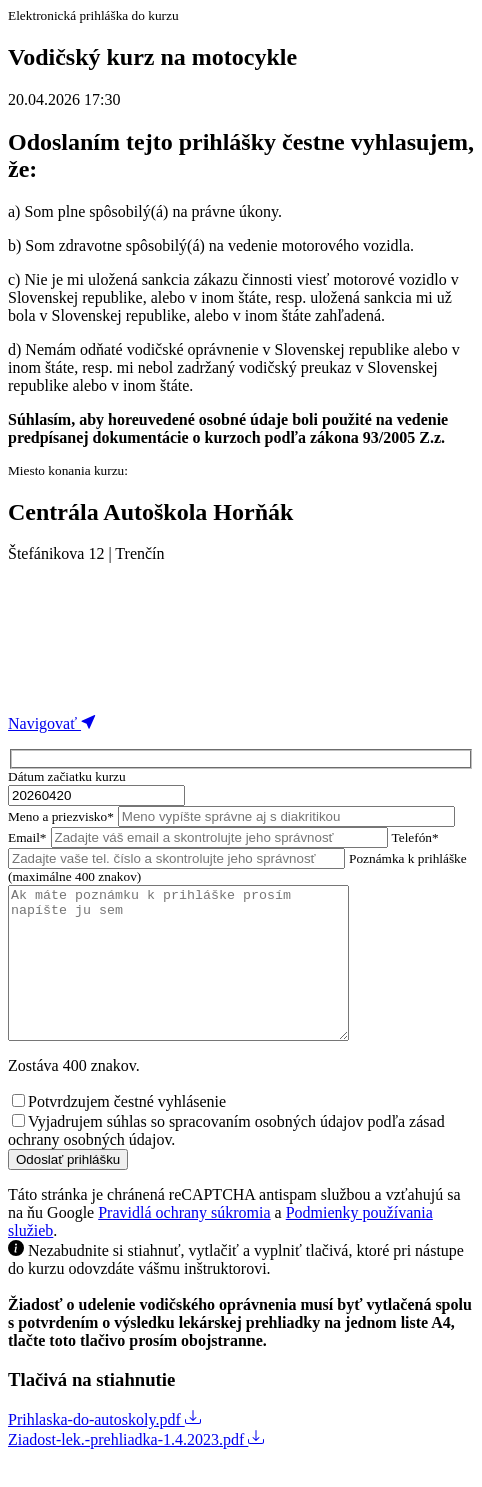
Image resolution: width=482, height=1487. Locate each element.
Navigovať (52, 723)
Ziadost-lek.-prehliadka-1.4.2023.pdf (136, 1469)
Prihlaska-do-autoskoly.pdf (104, 1449)
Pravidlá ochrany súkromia (184, 1242)
